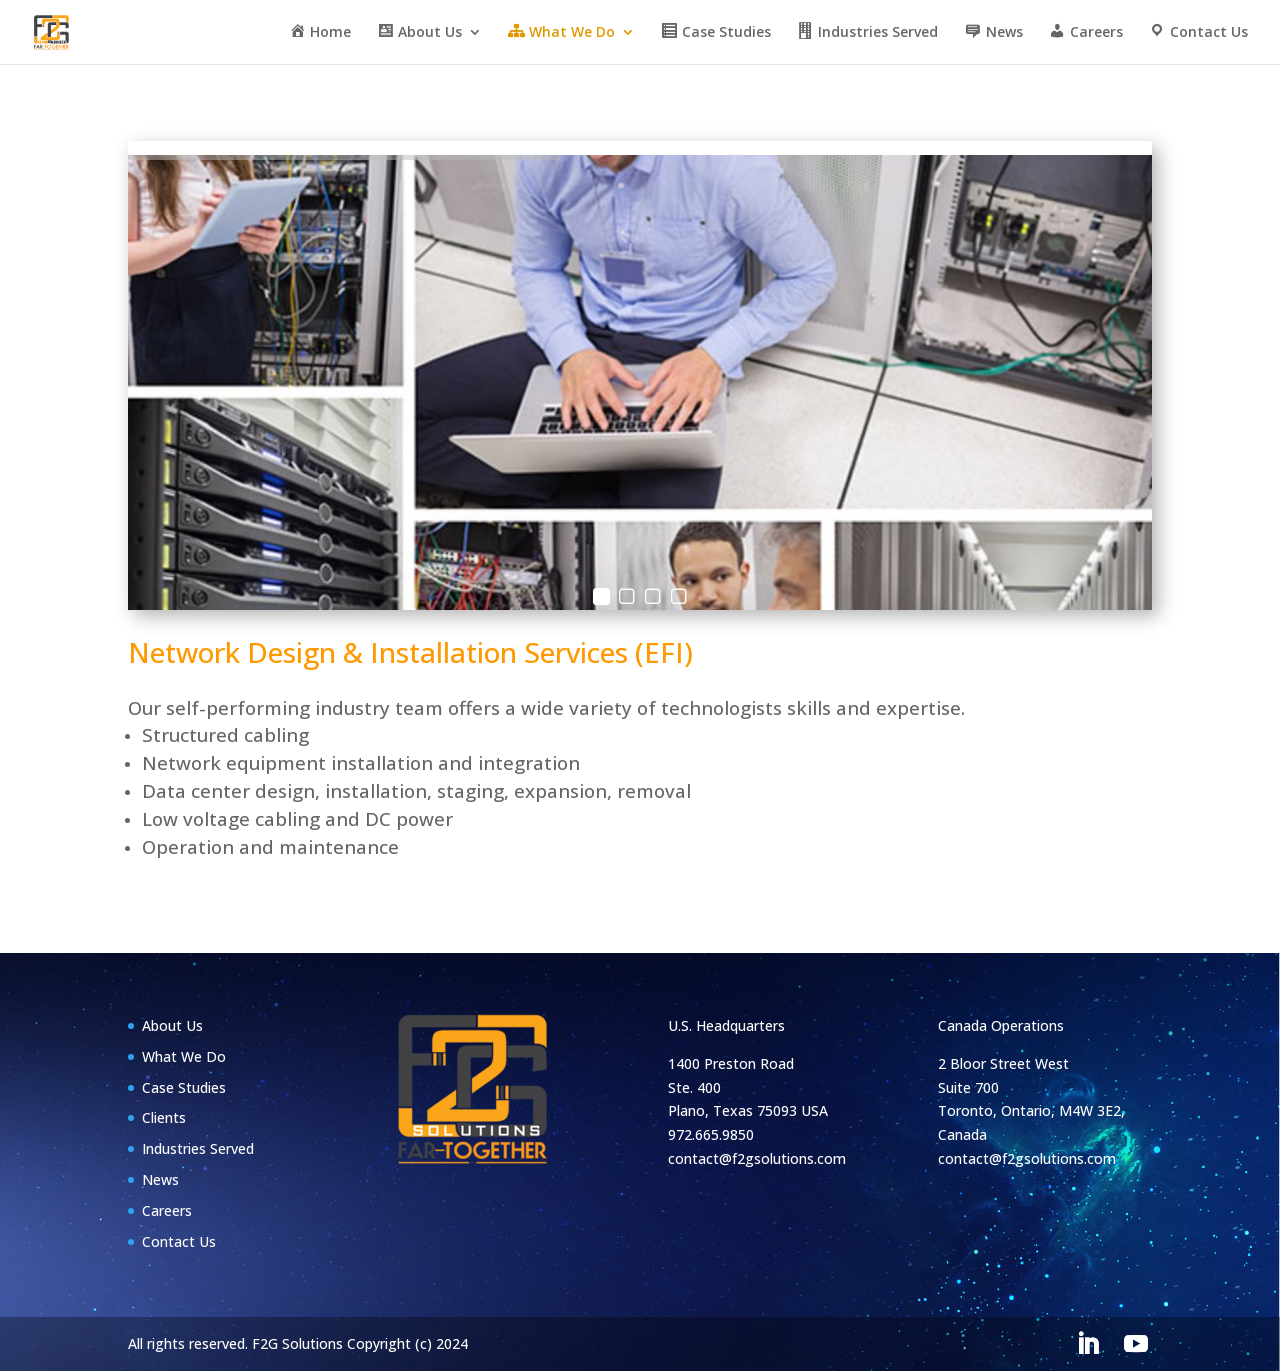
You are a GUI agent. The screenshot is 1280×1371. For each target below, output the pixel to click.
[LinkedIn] (1088, 1344)
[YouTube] (1136, 1344)
